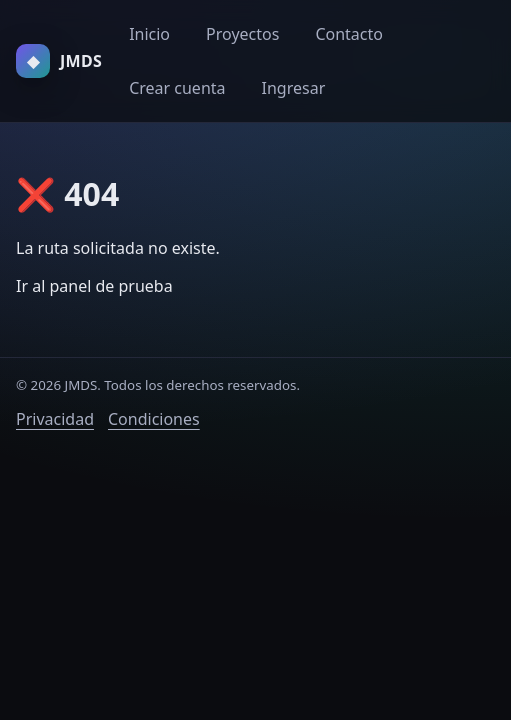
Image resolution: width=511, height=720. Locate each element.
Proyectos (242, 34)
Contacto (349, 34)
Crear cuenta (177, 88)
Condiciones (154, 419)
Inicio (149, 34)
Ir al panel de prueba (94, 286)
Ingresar (294, 88)
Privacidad (55, 419)
